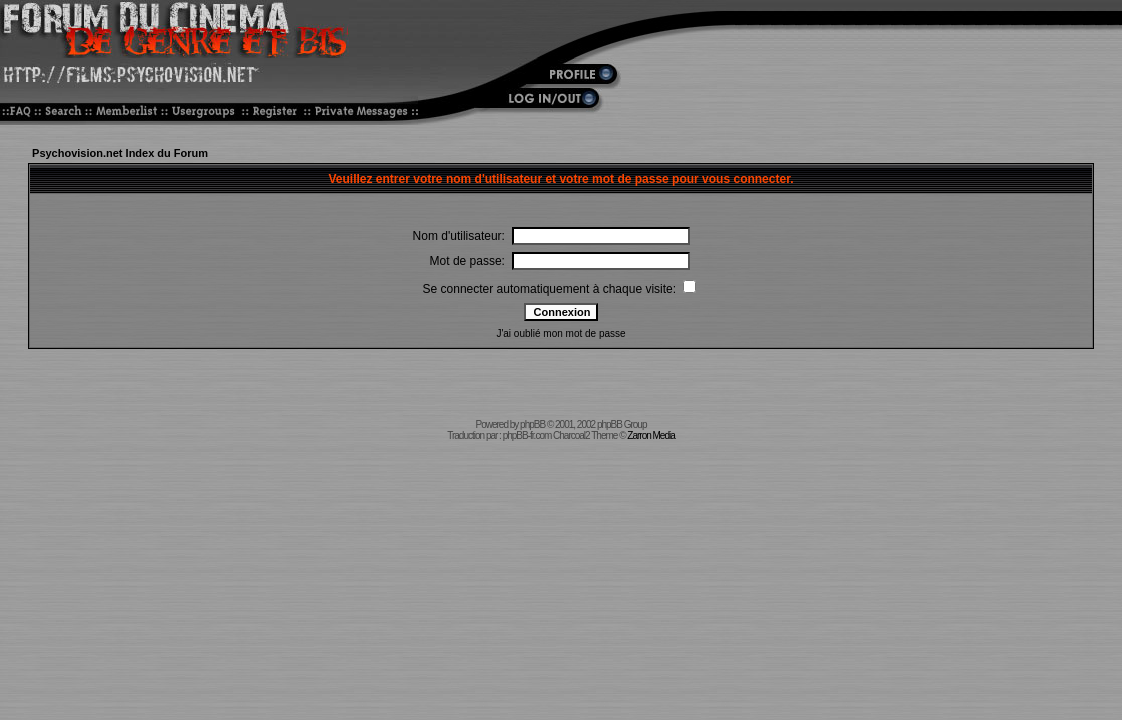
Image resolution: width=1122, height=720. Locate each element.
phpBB (532, 424)
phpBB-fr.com (527, 435)
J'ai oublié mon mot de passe (560, 333)
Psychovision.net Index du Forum (120, 153)
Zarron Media (650, 435)
